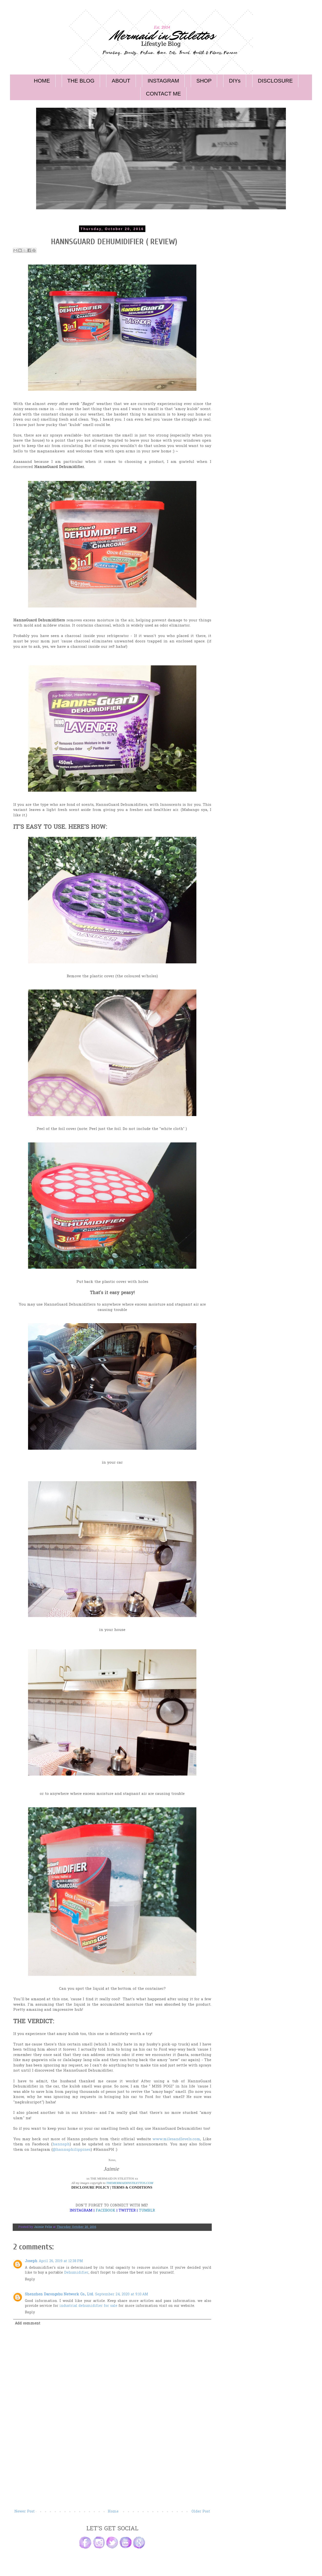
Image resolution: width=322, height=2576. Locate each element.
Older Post (200, 2511)
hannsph (61, 2144)
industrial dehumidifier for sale (88, 2306)
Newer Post (24, 2511)
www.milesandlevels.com (176, 2139)
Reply (30, 2279)
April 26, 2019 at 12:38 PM (61, 2261)
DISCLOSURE (275, 81)
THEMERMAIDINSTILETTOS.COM (129, 2183)
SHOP (203, 81)
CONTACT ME (163, 94)
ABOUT (121, 81)
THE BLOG (80, 81)
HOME (42, 81)
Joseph (31, 2261)
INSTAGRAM (163, 81)
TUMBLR (147, 2210)
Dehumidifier (76, 2272)
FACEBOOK (105, 2210)
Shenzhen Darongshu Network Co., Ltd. (59, 2294)
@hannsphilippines (72, 2150)
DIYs (235, 81)
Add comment (27, 2323)
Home (113, 2511)
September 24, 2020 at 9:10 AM (121, 2294)
